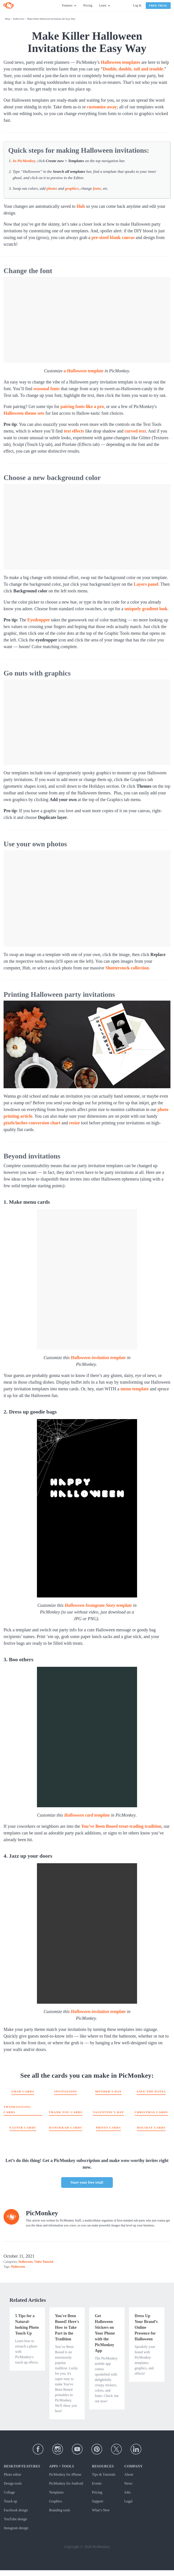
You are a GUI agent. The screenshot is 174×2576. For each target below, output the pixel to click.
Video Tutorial (43, 2261)
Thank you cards (65, 2112)
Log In (137, 5)
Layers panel (146, 584)
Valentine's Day (108, 2112)
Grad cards (22, 2091)
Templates (56, 2492)
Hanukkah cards (65, 2127)
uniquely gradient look (145, 608)
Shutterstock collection (127, 967)
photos (52, 188)
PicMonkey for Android (66, 2483)
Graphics (55, 2501)
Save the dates (151, 2091)
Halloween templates (120, 62)
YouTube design (15, 2519)
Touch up (10, 2501)
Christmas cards (151, 2112)
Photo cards (108, 2127)
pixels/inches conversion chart (32, 1122)
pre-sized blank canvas (113, 237)
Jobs (127, 2492)
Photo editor (12, 2474)
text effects (74, 431)
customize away (102, 106)
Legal (128, 2501)
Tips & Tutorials (103, 2474)
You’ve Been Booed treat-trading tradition (121, 1826)
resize (74, 1122)
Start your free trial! (87, 2182)
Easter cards (23, 2127)
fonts (97, 188)
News (128, 2483)
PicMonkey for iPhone (65, 2474)
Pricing (87, 5)
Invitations (65, 2091)
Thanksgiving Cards (17, 2109)
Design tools (13, 2483)
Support (97, 2501)
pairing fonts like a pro (82, 406)
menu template (134, 1388)
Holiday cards (151, 2127)
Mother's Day (108, 2091)
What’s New (101, 2510)
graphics (72, 188)
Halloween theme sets (24, 413)
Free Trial (158, 5)
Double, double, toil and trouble (133, 68)
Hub (81, 206)
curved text (135, 431)
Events (97, 2483)
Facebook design (16, 2510)
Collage (9, 2492)
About (128, 2474)
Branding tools (59, 2510)
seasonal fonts (46, 388)
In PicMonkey (24, 161)
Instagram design (16, 2528)
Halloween (25, 2261)
